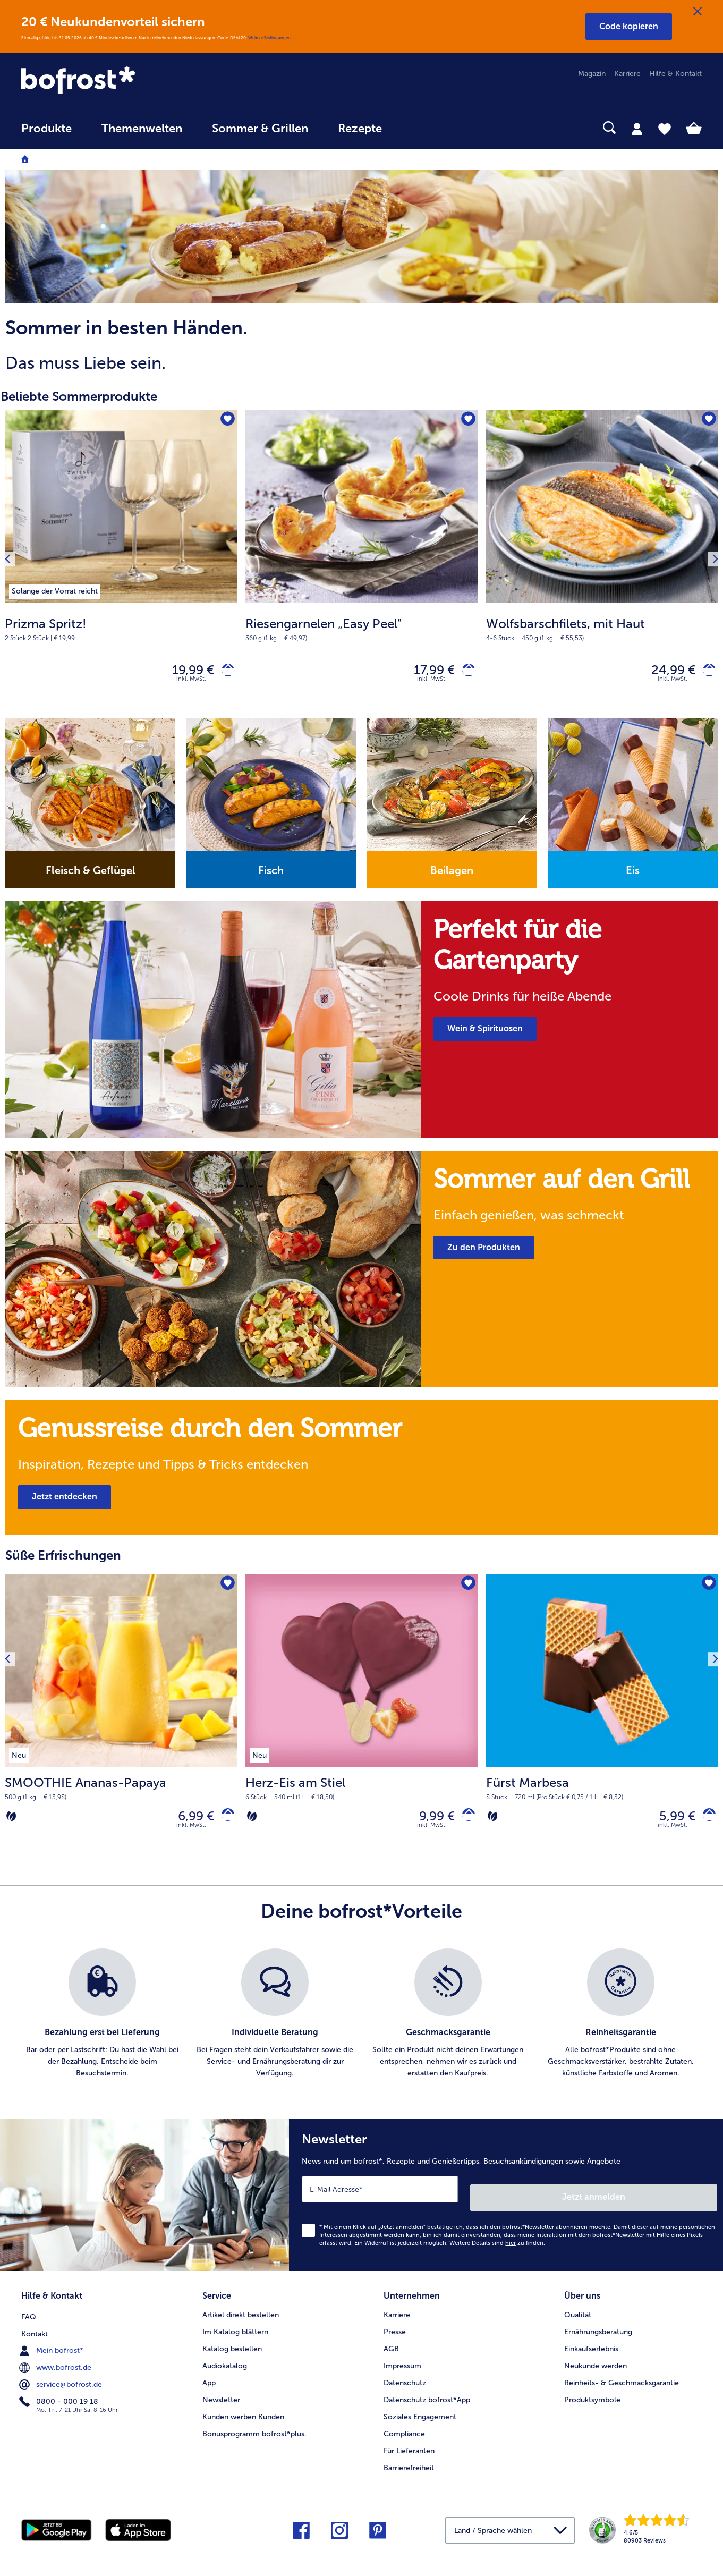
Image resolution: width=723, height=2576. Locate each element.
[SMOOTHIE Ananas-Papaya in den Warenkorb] (224, 1823)
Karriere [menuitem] (627, 73)
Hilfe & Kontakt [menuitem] (675, 73)
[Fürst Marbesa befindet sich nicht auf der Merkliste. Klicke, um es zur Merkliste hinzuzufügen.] (706, 1590)
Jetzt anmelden (671, 2198)
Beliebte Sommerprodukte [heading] (79, 396)
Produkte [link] (46, 128)
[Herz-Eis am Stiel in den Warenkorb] (464, 1823)
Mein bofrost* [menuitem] (52, 2345)
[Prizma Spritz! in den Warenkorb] (224, 672)
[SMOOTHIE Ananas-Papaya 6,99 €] (121, 1726)
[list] (361, 2023)
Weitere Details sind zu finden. (497, 2244)
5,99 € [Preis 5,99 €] (669, 1823)
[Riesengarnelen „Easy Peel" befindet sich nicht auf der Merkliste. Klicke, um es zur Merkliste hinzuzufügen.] (466, 421)
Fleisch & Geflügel (90, 875)
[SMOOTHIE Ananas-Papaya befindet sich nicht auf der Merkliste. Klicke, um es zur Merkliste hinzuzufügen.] (225, 1590)
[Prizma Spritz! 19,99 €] (121, 566)
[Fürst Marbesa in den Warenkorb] (705, 1823)
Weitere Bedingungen (269, 37)
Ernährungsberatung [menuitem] (598, 2328)
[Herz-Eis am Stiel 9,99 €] (361, 1726)
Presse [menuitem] (395, 2328)
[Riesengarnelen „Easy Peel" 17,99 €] (361, 566)
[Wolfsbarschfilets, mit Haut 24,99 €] (602, 566)
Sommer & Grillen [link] (260, 128)
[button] (628, 26)
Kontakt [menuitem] (34, 2328)
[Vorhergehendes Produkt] (12, 566)
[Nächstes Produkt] (711, 566)
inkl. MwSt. (191, 1834)
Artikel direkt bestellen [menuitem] (240, 2311)
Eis (633, 875)
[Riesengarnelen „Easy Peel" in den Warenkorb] (464, 672)
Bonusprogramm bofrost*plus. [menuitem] (254, 2430)
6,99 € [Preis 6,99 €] (188, 1823)
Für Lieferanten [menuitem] (409, 2447)
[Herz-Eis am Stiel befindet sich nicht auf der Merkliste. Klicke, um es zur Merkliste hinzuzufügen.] (466, 1590)
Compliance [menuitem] (404, 2430)
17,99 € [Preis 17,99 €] (426, 672)
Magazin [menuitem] (592, 73)
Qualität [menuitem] (577, 2311)
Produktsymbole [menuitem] (592, 2396)
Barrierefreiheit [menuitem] (409, 2464)
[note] (361, 346)
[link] (123, 81)
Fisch (271, 875)
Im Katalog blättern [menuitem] (235, 2328)
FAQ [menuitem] (28, 2311)
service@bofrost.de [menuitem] (61, 2379)
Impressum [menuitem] (402, 2362)
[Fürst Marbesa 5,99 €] (602, 1726)
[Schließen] (697, 11)
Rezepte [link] (360, 128)
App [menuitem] (209, 2379)
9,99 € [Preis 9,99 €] (429, 1823)
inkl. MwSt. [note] (191, 683)
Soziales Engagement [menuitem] (420, 2413)
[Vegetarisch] (11, 1823)
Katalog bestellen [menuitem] (232, 2345)
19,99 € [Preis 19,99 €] (185, 672)
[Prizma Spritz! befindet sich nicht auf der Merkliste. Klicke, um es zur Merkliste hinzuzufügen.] (225, 421)
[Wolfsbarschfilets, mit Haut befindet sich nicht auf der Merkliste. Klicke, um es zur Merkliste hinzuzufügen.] (706, 421)
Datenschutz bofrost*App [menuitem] (427, 2396)
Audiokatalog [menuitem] (224, 2362)
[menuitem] (46, 133)
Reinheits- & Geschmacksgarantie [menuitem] (621, 2379)
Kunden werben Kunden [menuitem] (243, 2413)
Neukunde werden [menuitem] (595, 2362)
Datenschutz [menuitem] (405, 2379)
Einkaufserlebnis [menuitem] (591, 2345)
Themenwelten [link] (141, 128)
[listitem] (54, 589)
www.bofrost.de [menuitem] (56, 2362)
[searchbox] (418, 128)
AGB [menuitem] (391, 2345)
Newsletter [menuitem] (221, 2396)
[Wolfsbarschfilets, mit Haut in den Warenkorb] (705, 672)
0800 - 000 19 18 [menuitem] (59, 2396)
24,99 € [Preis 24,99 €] (665, 672)
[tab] (637, 128)
